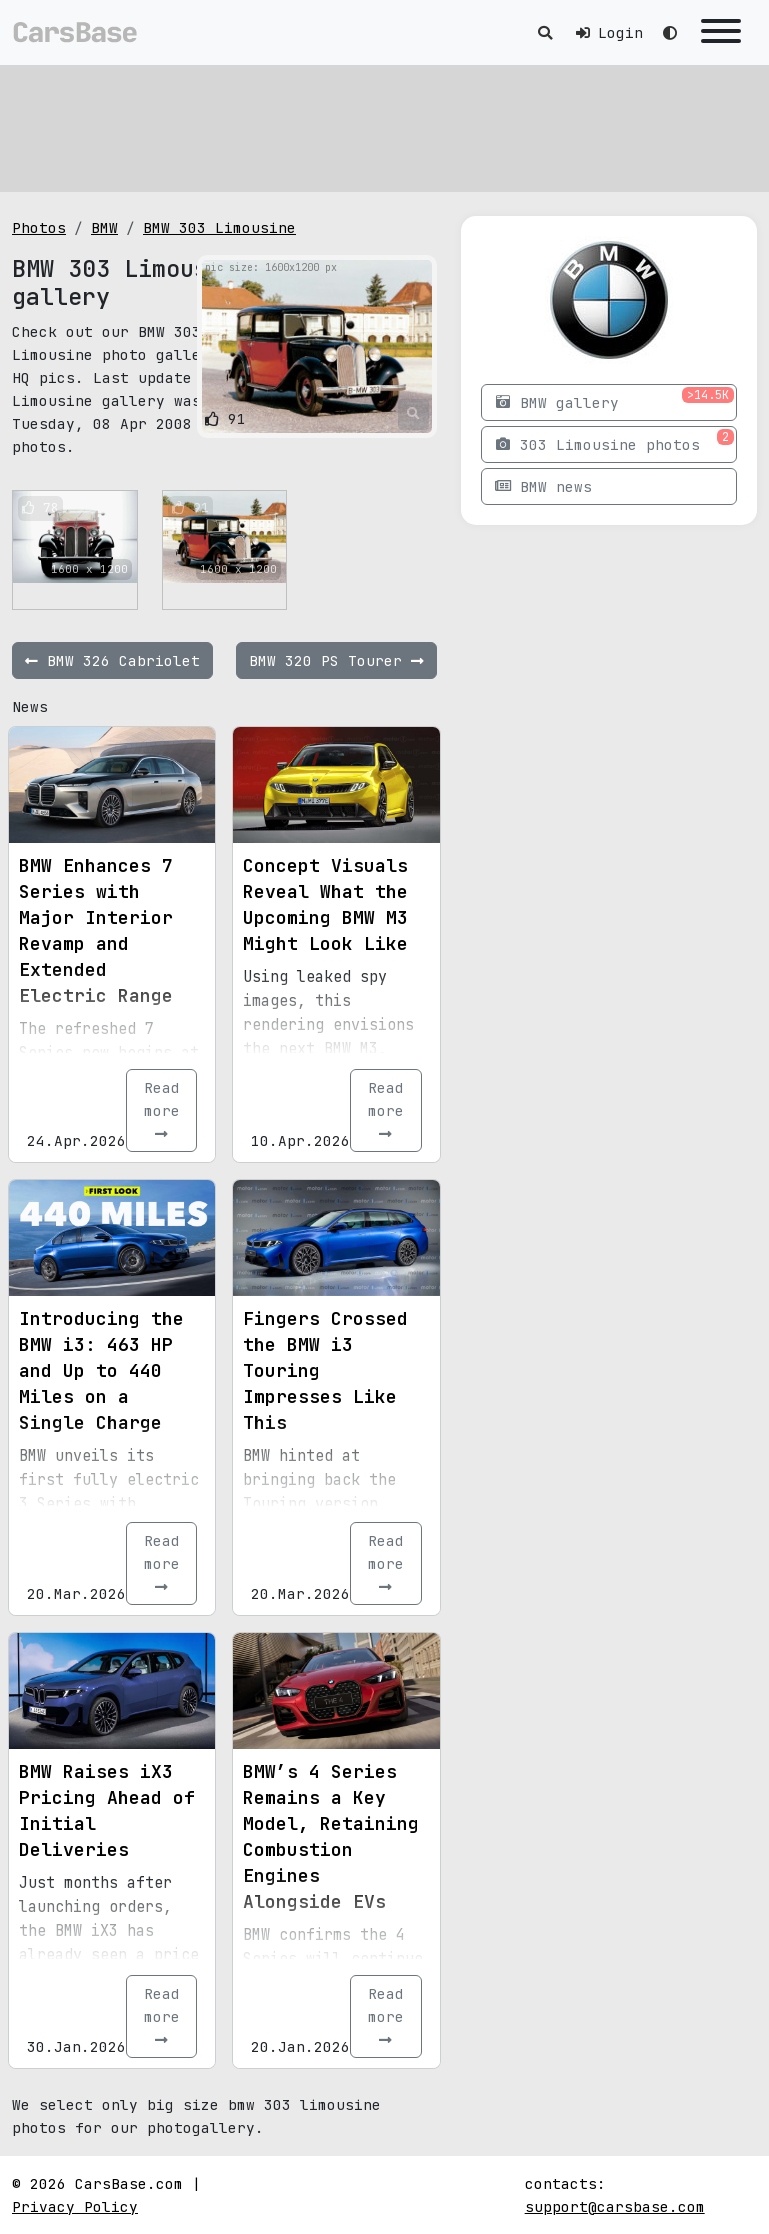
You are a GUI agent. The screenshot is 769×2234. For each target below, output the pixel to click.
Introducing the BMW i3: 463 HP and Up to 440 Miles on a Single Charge (101, 1370)
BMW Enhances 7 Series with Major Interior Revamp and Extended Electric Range (96, 930)
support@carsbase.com (615, 2206)
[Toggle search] (545, 32)
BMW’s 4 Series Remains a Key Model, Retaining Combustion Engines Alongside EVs (331, 1836)
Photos (39, 227)
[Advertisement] (384, 125)
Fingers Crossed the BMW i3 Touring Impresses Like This (325, 1370)
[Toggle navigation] (721, 32)
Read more (162, 1110)
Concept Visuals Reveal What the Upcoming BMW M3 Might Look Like (325, 904)
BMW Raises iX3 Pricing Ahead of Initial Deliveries (107, 1810)
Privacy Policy (75, 2206)
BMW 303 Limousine (219, 227)
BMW (104, 227)
